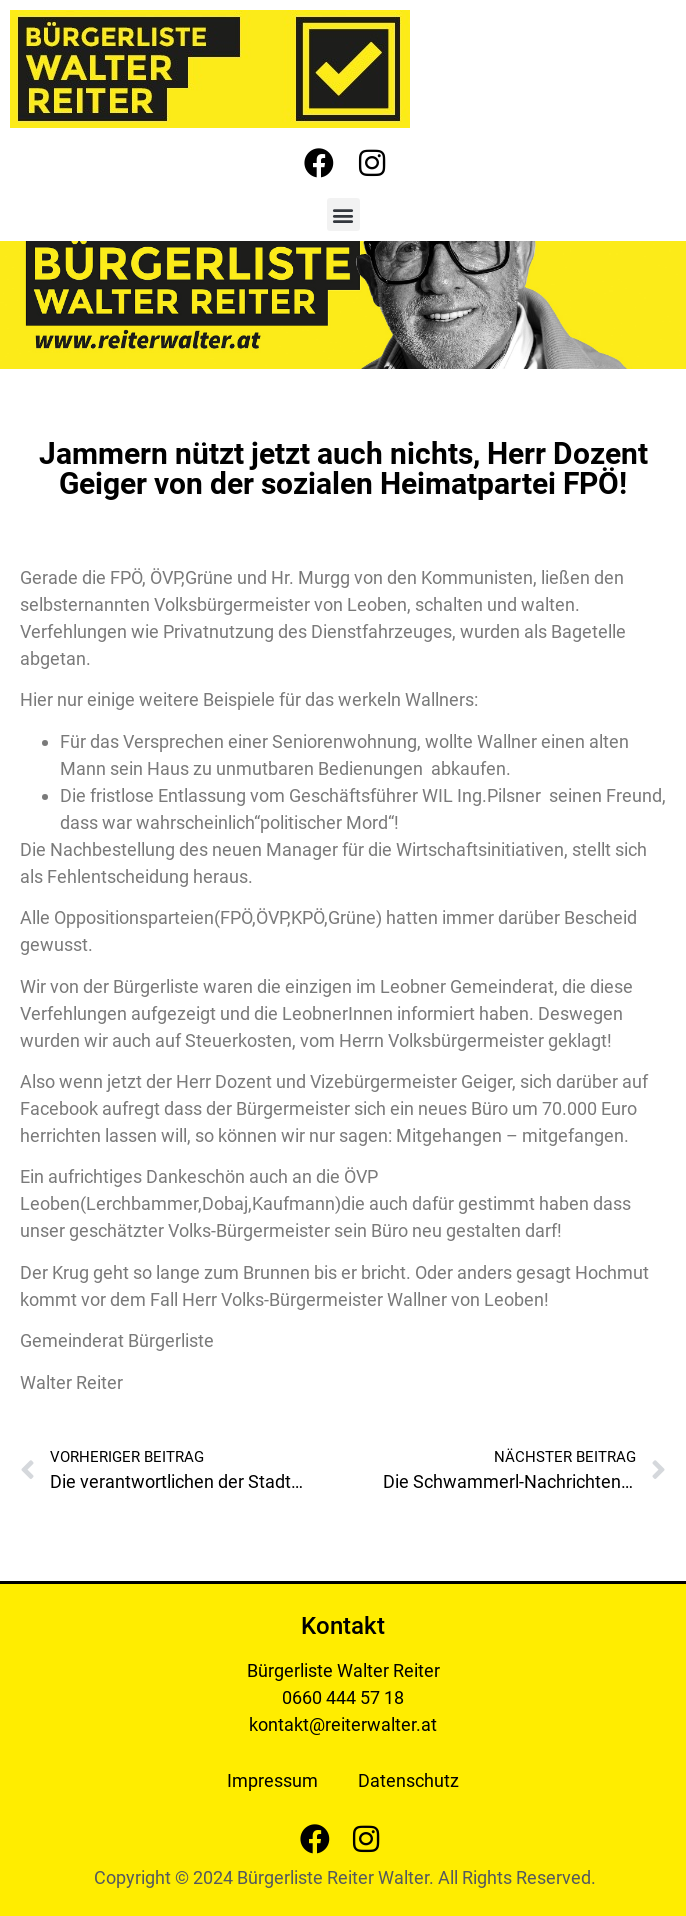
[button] (343, 214)
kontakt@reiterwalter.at (343, 1724)
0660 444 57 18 (343, 1697)
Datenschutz (408, 1780)
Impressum (272, 1780)
